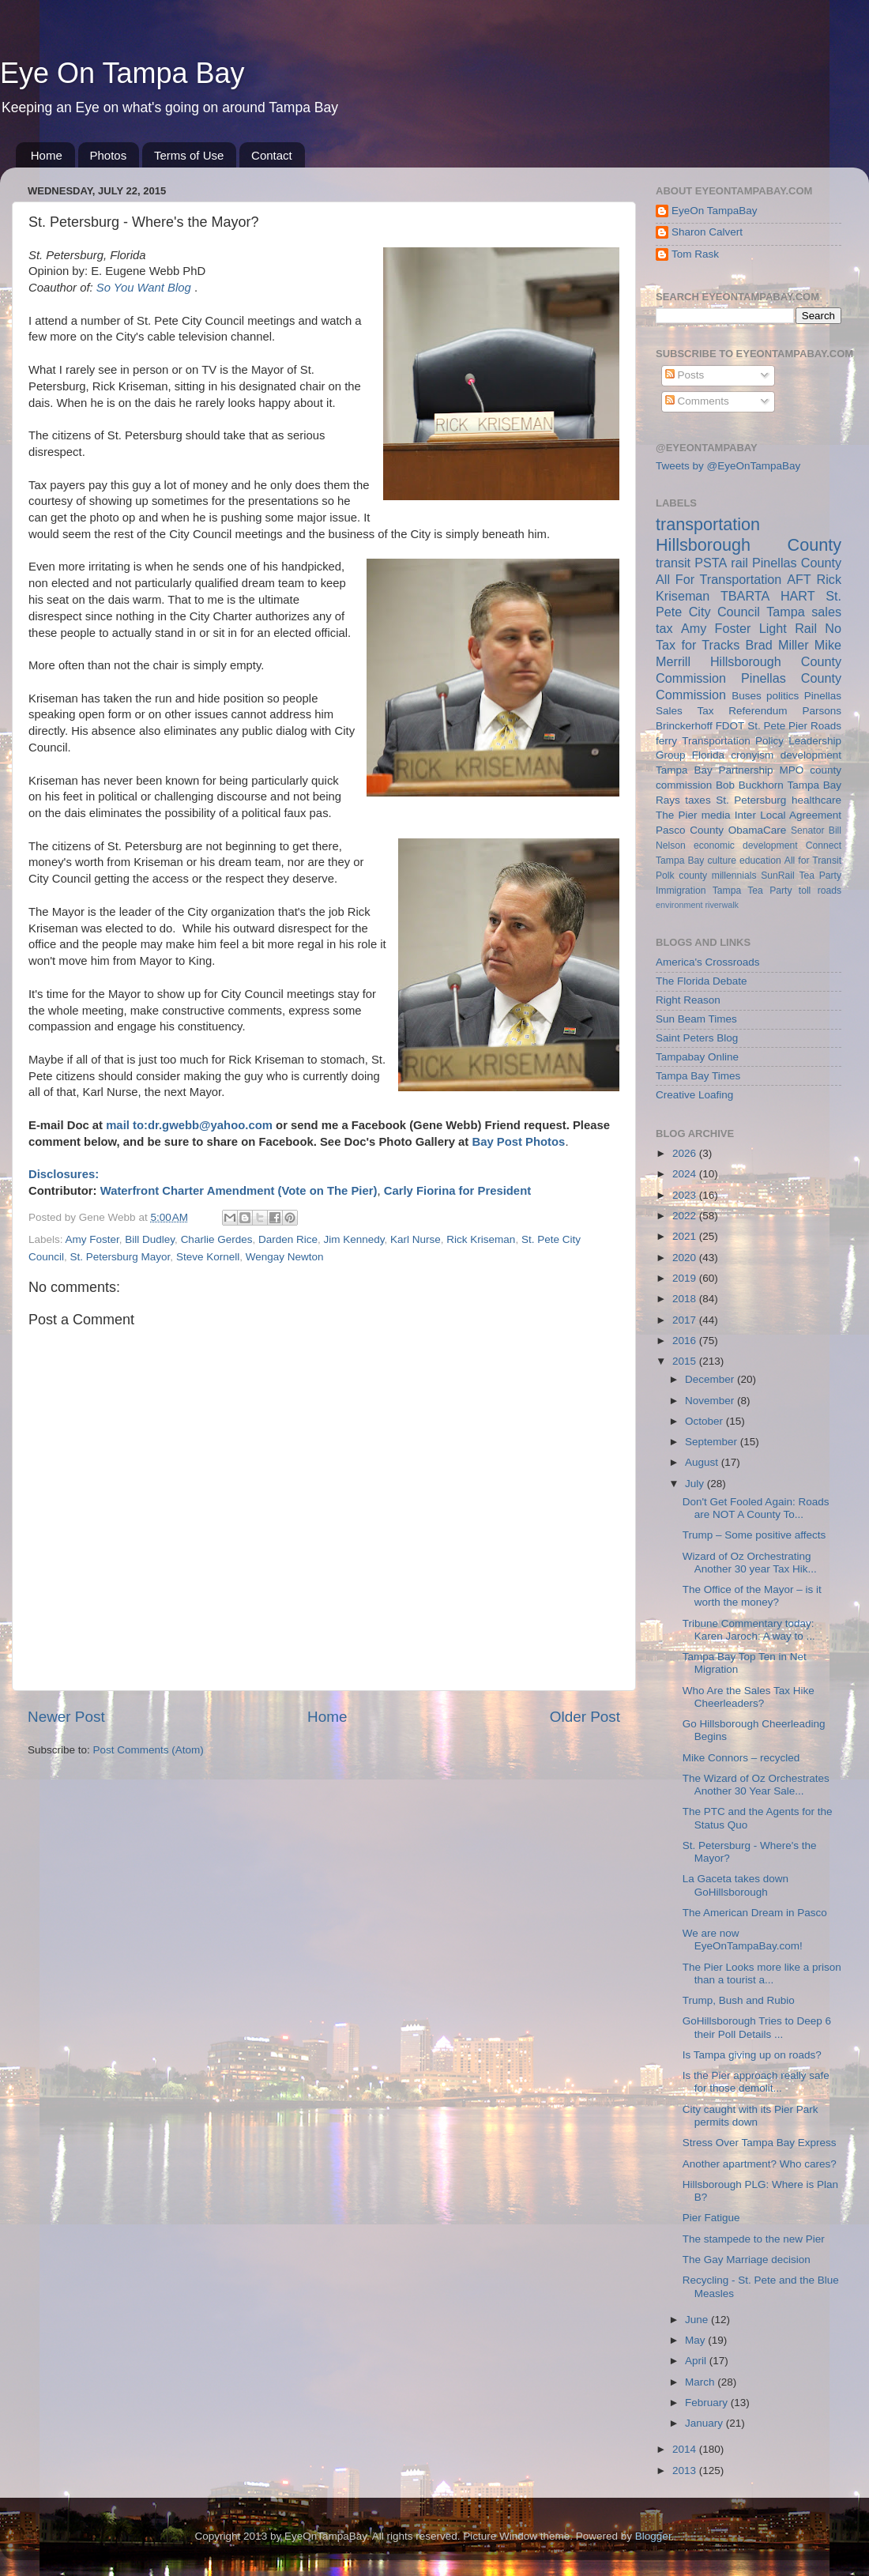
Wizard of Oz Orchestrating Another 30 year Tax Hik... (750, 1562)
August (703, 1462)
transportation (708, 524)
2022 (685, 1216)
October (705, 1421)
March (701, 2382)
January (705, 2423)
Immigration (680, 890)
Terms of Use (189, 155)
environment (679, 905)
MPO (792, 770)
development (811, 755)
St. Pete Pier (777, 726)
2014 (685, 2449)
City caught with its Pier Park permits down (750, 2115)
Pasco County (690, 830)
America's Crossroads (708, 962)
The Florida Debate (701, 981)
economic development (746, 845)
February (708, 2402)
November (711, 1401)
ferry (666, 741)
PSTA (710, 562)
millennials (734, 875)
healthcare (816, 800)
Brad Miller (776, 645)
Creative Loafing (694, 1095)
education (760, 860)
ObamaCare (757, 830)
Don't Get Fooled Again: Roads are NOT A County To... (756, 1508)
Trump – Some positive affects (754, 1535)
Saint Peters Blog (697, 1038)
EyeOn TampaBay (715, 211)
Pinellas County (796, 562)
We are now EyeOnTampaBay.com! (743, 1939)
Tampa (785, 611)
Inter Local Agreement (788, 815)
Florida (708, 755)
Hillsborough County (748, 545)
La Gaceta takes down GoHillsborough (735, 1885)
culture (722, 860)
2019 (685, 1278)
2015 (685, 1361)
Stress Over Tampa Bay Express (760, 2143)
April (697, 2361)
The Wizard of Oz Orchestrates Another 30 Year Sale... (756, 1784)
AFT (799, 579)
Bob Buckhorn (750, 785)
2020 (685, 1258)
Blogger (653, 2536)
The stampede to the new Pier (754, 2239)
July (696, 1483)
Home (46, 155)
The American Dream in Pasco (755, 1913)
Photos (108, 155)
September (712, 1442)
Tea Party (820, 875)
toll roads (820, 890)
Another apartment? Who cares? (760, 2164)
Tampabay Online (697, 1057)
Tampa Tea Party (752, 890)
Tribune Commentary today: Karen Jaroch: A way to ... (749, 1630)
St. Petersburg (751, 800)
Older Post (585, 1716)
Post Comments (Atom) (148, 1750)
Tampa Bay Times (698, 1076)
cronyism (752, 755)
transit (673, 562)
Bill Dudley (150, 1239)
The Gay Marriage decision (747, 2259)
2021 (685, 1236)
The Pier (677, 815)
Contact (271, 155)
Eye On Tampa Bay (122, 73)
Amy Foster (92, 1239)
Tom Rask (695, 254)
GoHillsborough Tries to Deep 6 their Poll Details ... (757, 2027)
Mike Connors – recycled (741, 1758)
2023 (685, 1195)
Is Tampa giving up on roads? (752, 2055)
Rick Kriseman (480, 1239)
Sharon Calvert (707, 232)
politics (782, 696)
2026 (685, 1153)
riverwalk (722, 905)
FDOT (730, 726)
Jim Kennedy (354, 1239)
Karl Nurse (415, 1239)
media (716, 815)
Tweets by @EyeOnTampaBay (728, 466)
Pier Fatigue (711, 2218)
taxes (697, 800)
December (711, 1379)
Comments (697, 401)
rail (739, 562)
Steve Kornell (207, 1257)
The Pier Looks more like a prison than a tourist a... (762, 1973)
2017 (685, 1320)
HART (798, 596)
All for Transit (812, 860)
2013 (685, 2470)
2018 (685, 1299)
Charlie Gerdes (217, 1239)
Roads (826, 726)
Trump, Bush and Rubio (739, 2000)
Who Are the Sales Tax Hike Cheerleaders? (748, 1697)
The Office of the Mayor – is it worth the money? (752, 1596)
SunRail (778, 875)
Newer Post (66, 1716)
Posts (685, 375)
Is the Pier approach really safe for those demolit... (756, 2081)
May (696, 2340)
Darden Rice (288, 1239)
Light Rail (788, 628)
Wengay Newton (285, 1257)
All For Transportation (718, 579)
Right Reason (688, 1000)
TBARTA (744, 596)
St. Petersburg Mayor (120, 1257)
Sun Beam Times (696, 1019)
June (698, 2320)
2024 (685, 1174)
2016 (685, 1340)
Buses (747, 696)
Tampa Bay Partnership (714, 770)
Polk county (681, 875)
